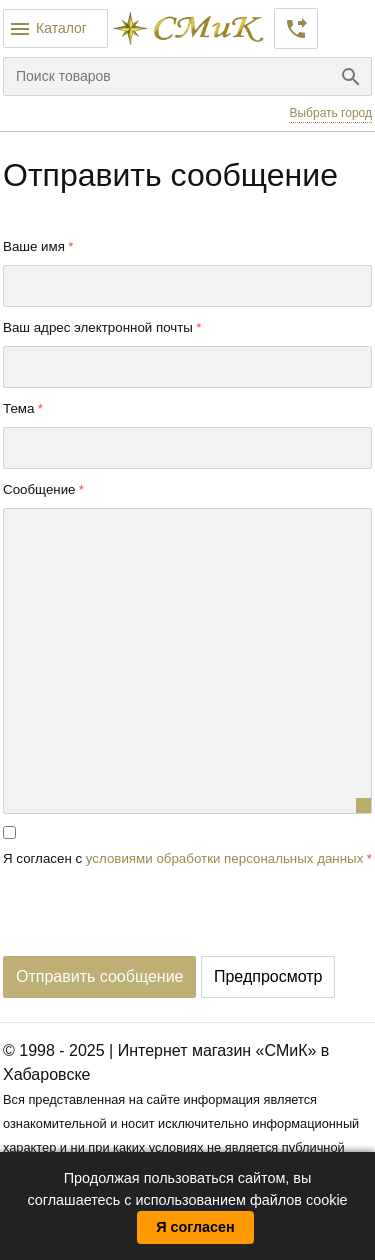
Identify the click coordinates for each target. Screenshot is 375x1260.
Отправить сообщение (99, 976)
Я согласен (195, 1227)
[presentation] (155, 917)
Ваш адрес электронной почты (98, 327)
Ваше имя (34, 246)
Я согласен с (183, 858)
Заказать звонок (296, 28)
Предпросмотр (268, 976)
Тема (18, 408)
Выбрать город (330, 113)
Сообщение (39, 489)
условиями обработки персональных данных (225, 858)
